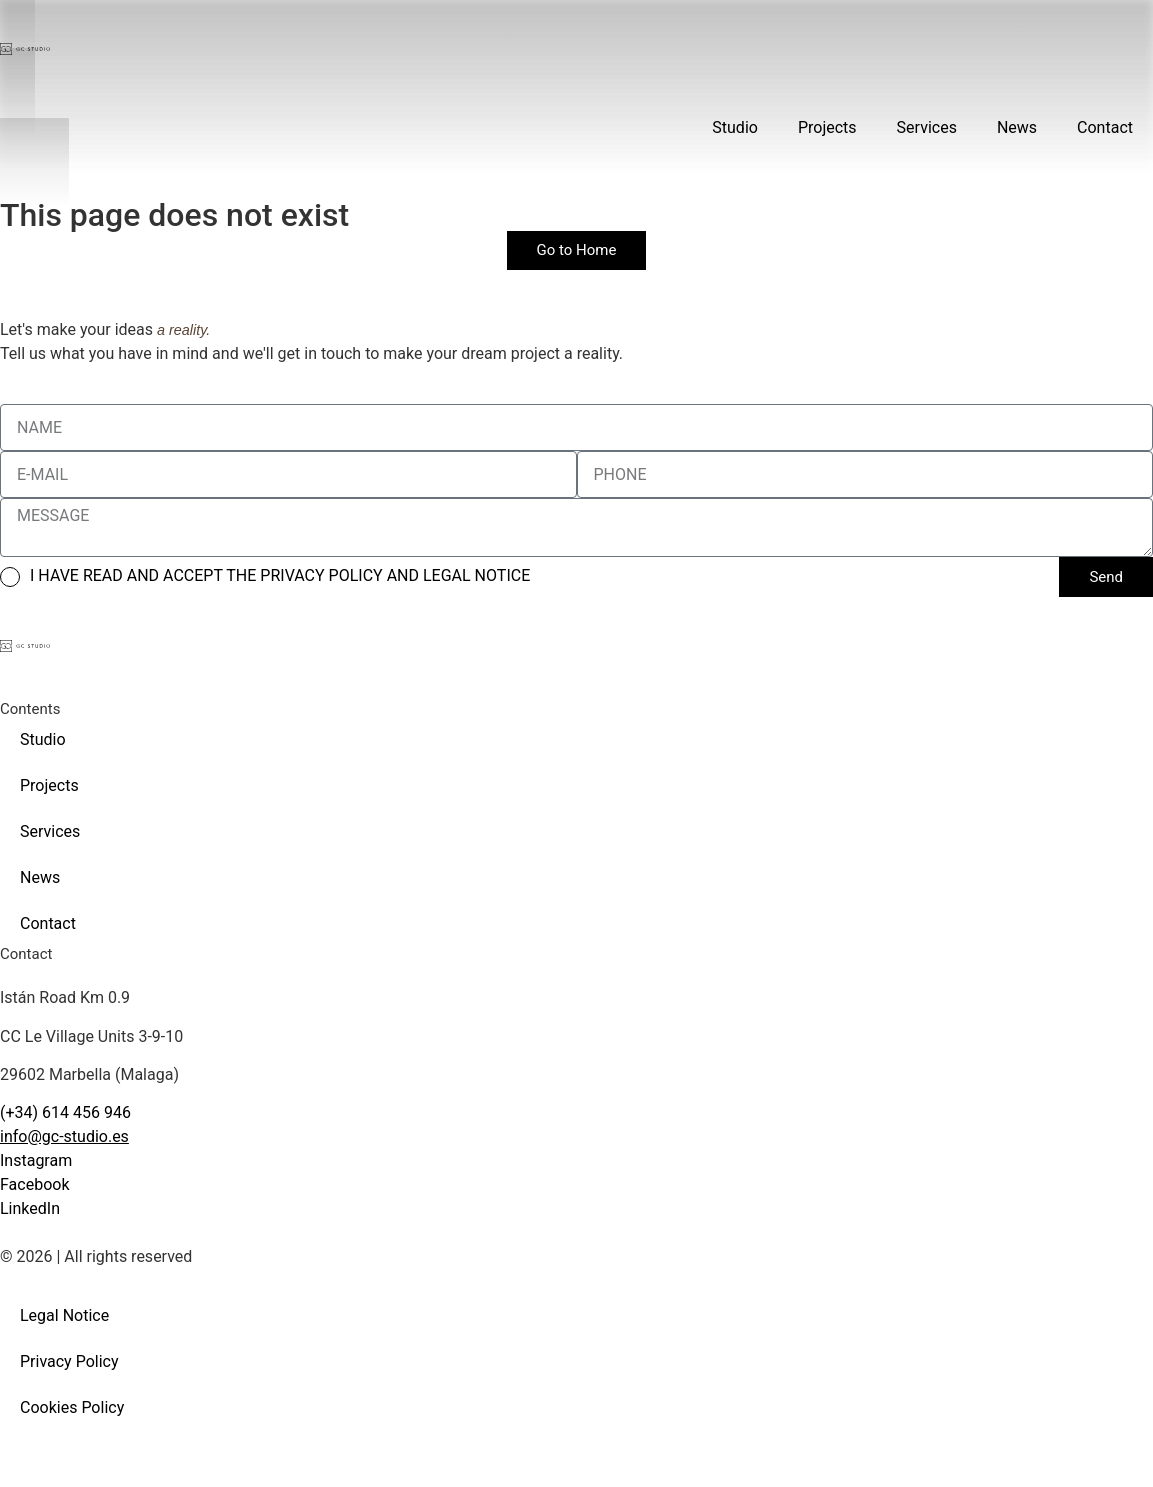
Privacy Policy (69, 1361)
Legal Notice (64, 1315)
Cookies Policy (72, 1407)
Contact (1105, 127)
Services (927, 127)
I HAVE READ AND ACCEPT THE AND (280, 575)
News (1017, 127)
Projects (827, 127)
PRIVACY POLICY (323, 575)
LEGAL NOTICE (476, 575)
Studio (735, 127)
